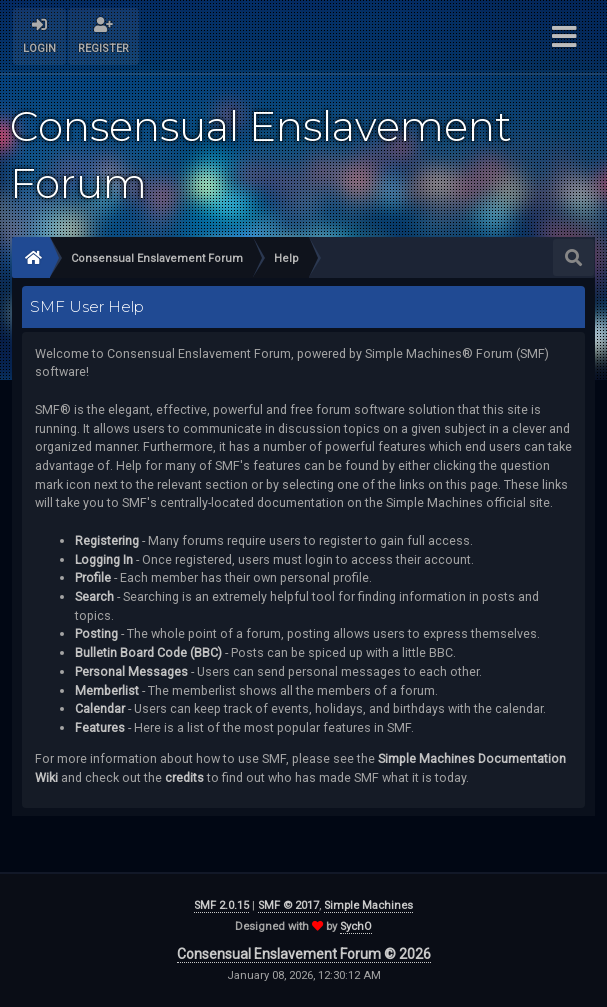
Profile (93, 577)
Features (100, 727)
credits (184, 777)
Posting (96, 633)
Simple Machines (368, 905)
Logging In (104, 559)
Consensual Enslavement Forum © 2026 (304, 954)
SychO (356, 926)
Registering (107, 540)
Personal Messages (131, 671)
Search (94, 596)
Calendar (100, 708)
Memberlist (107, 690)
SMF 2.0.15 (221, 905)
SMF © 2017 (288, 905)
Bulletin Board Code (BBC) (148, 652)
